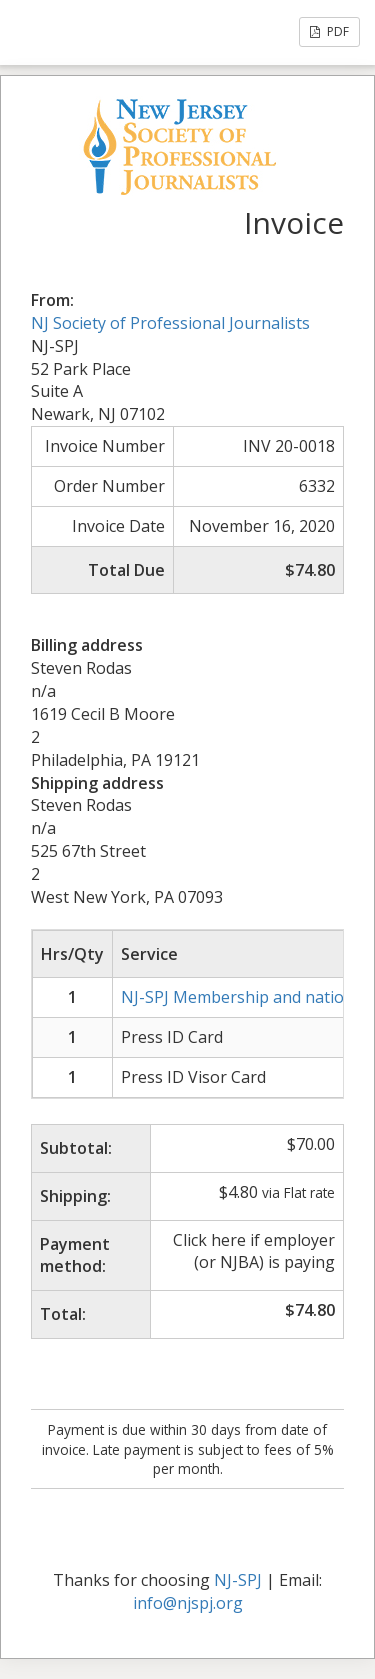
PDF (329, 31)
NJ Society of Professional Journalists (170, 323)
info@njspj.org (188, 1603)
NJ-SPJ (238, 1580)
